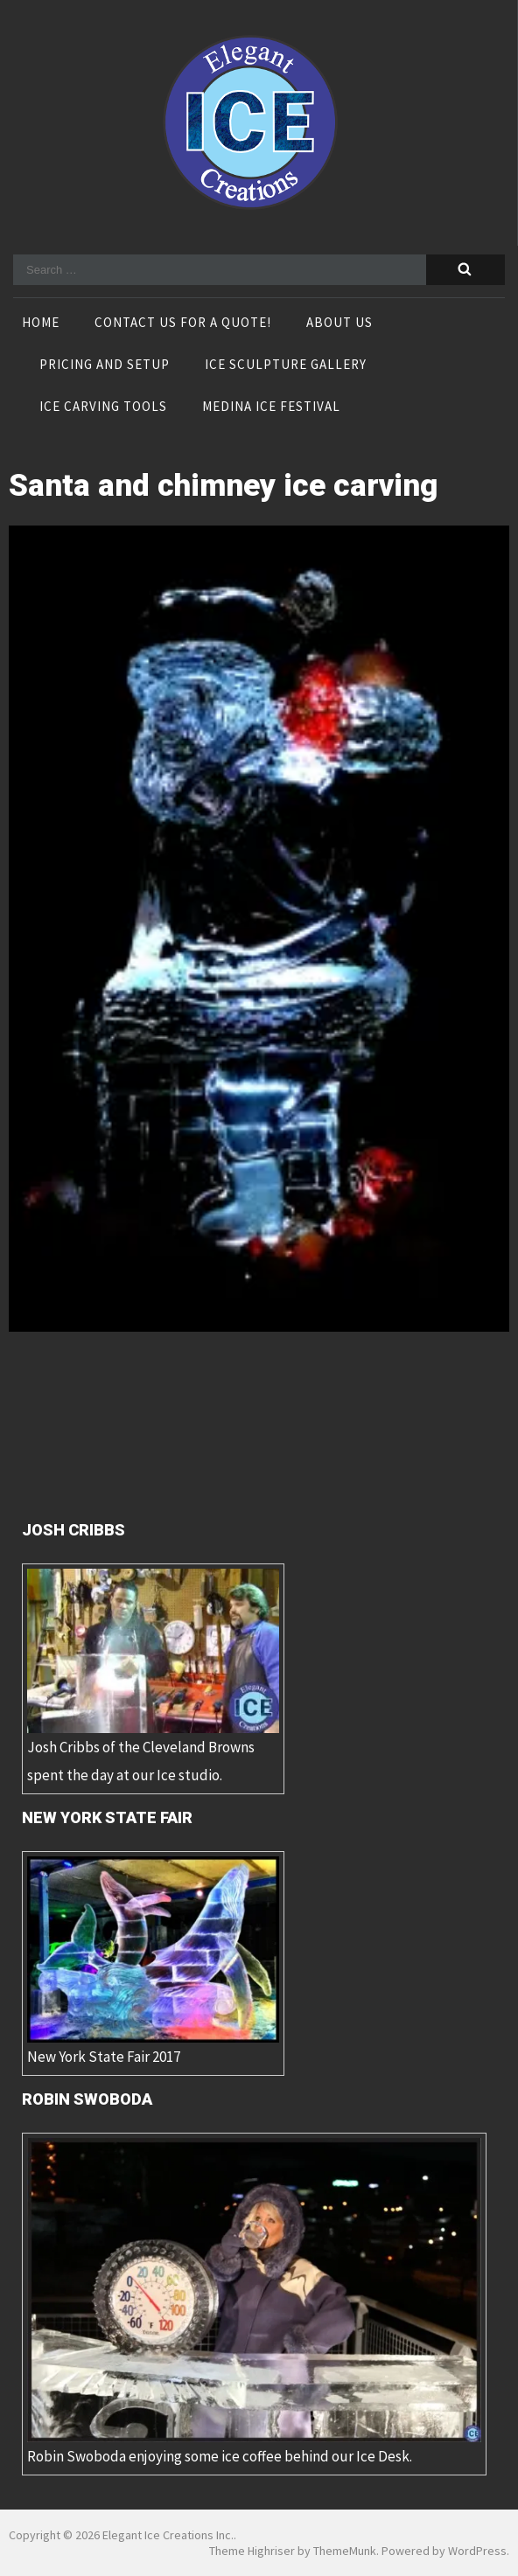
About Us (339, 324)
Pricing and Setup (104, 365)
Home (41, 324)
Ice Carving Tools (103, 407)
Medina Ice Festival (271, 407)
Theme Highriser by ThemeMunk (292, 2551)
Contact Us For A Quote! (182, 324)
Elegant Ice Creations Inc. (168, 2535)
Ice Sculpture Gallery (286, 365)
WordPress (477, 2551)
